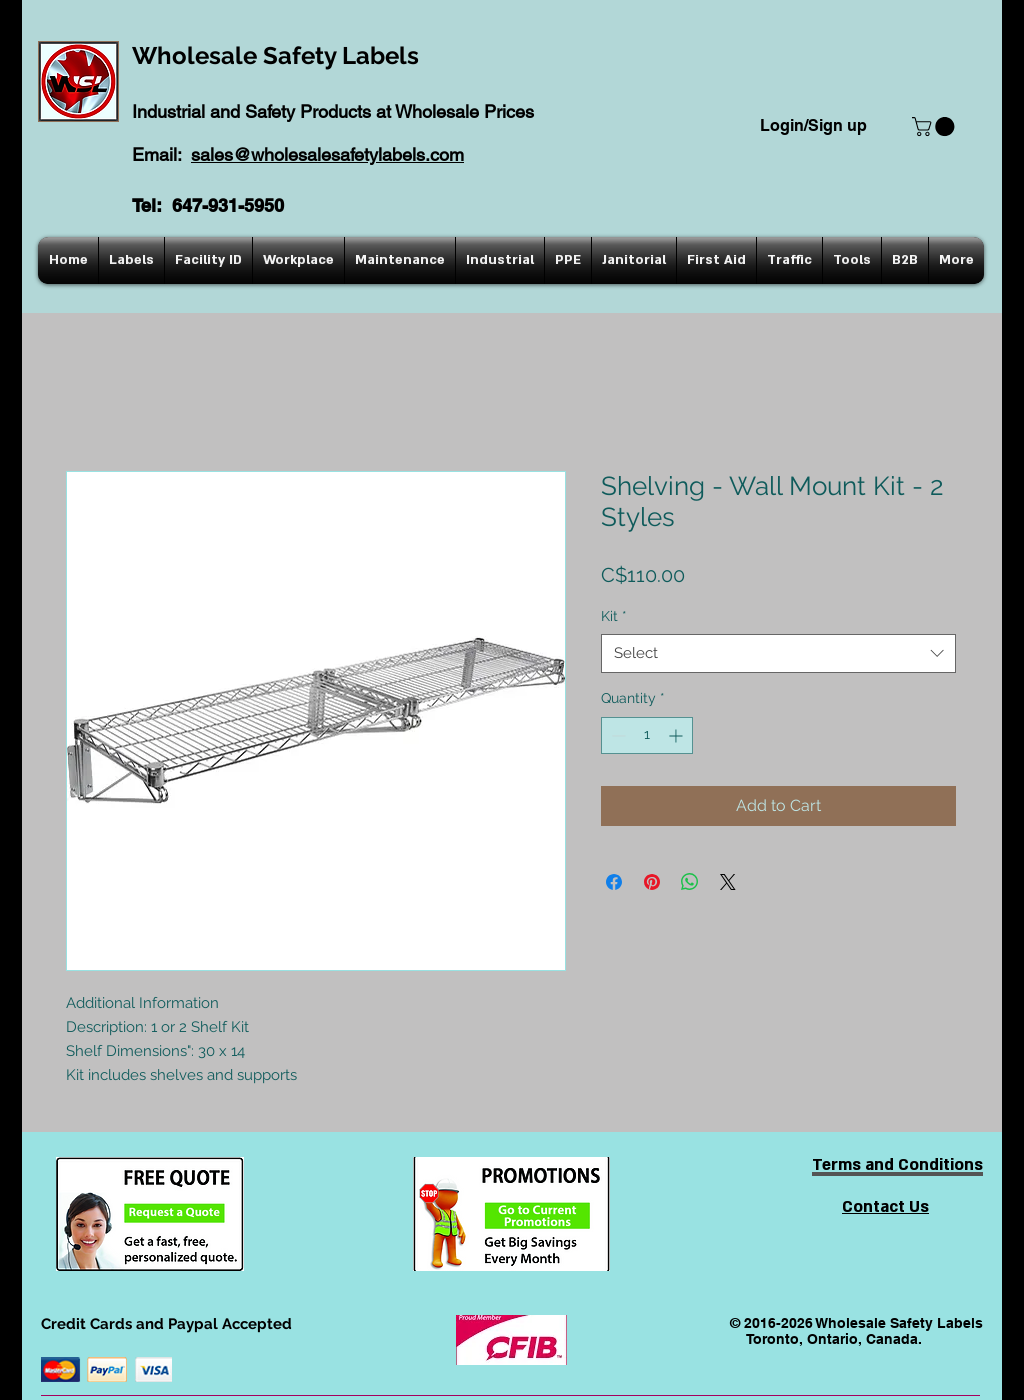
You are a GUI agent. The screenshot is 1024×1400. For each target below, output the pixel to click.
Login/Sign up (813, 125)
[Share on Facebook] (614, 882)
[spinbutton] (647, 735)
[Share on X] (728, 882)
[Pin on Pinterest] (652, 882)
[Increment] (677, 735)
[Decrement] (616, 735)
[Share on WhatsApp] (690, 882)
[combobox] (778, 653)
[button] (935, 126)
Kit (614, 616)
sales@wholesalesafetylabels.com (327, 154)
